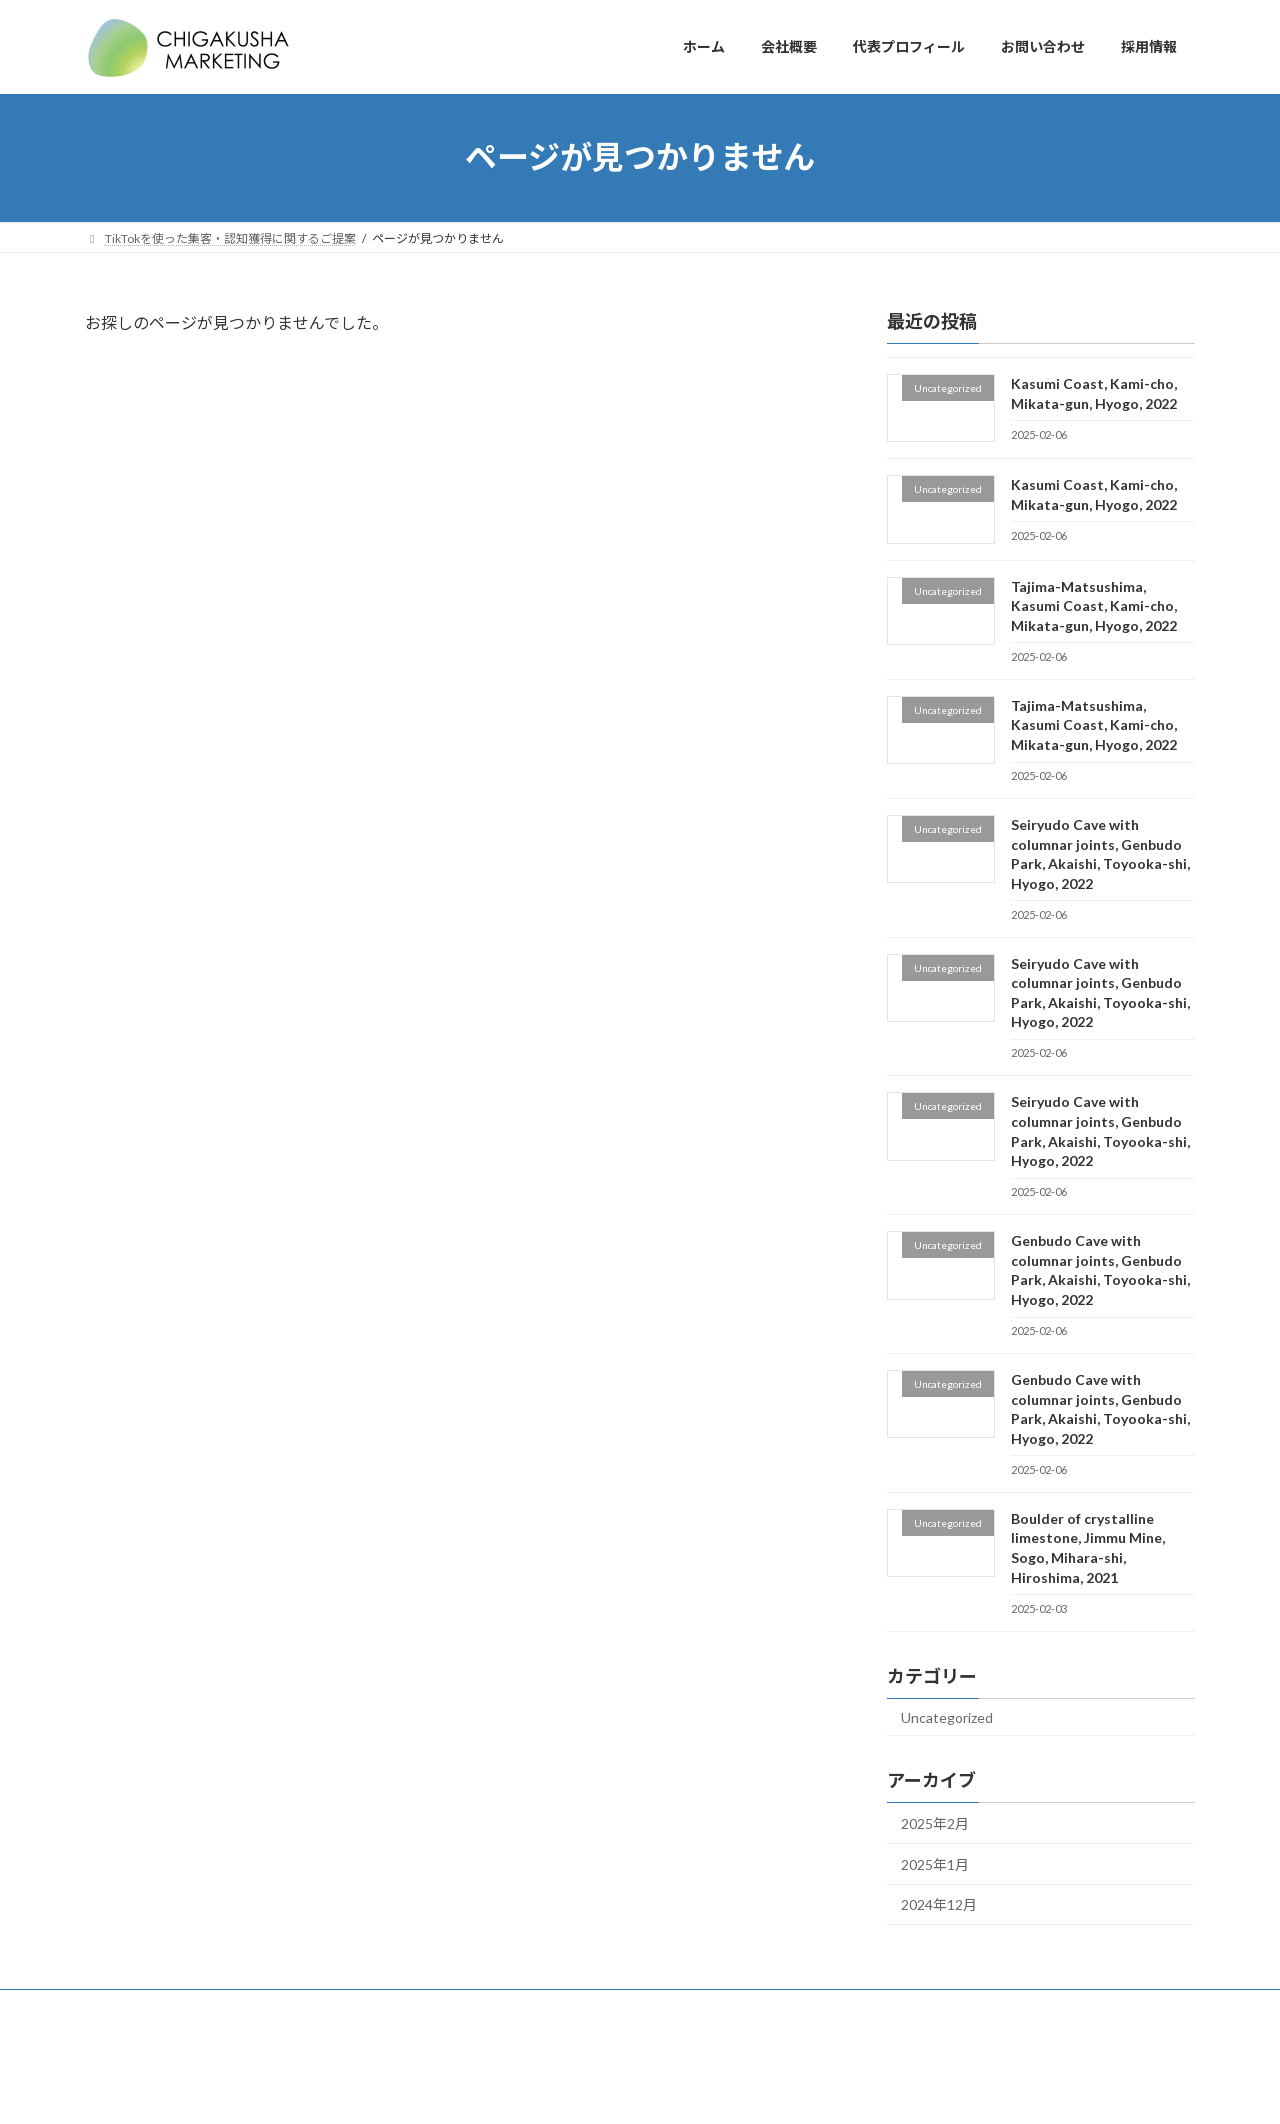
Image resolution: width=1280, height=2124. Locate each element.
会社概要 (203, 2007)
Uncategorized (947, 1716)
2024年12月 (939, 1904)
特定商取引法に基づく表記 (731, 2007)
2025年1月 (935, 1863)
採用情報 (866, 2007)
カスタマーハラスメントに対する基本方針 (1043, 2007)
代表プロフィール (314, 2007)
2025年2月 (935, 1823)
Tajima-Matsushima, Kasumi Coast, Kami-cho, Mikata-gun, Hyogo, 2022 (1094, 605)
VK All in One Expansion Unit (769, 2088)
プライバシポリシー (566, 2007)
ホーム (122, 2007)
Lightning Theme (635, 2088)
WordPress (532, 2088)
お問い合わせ (437, 2007)
